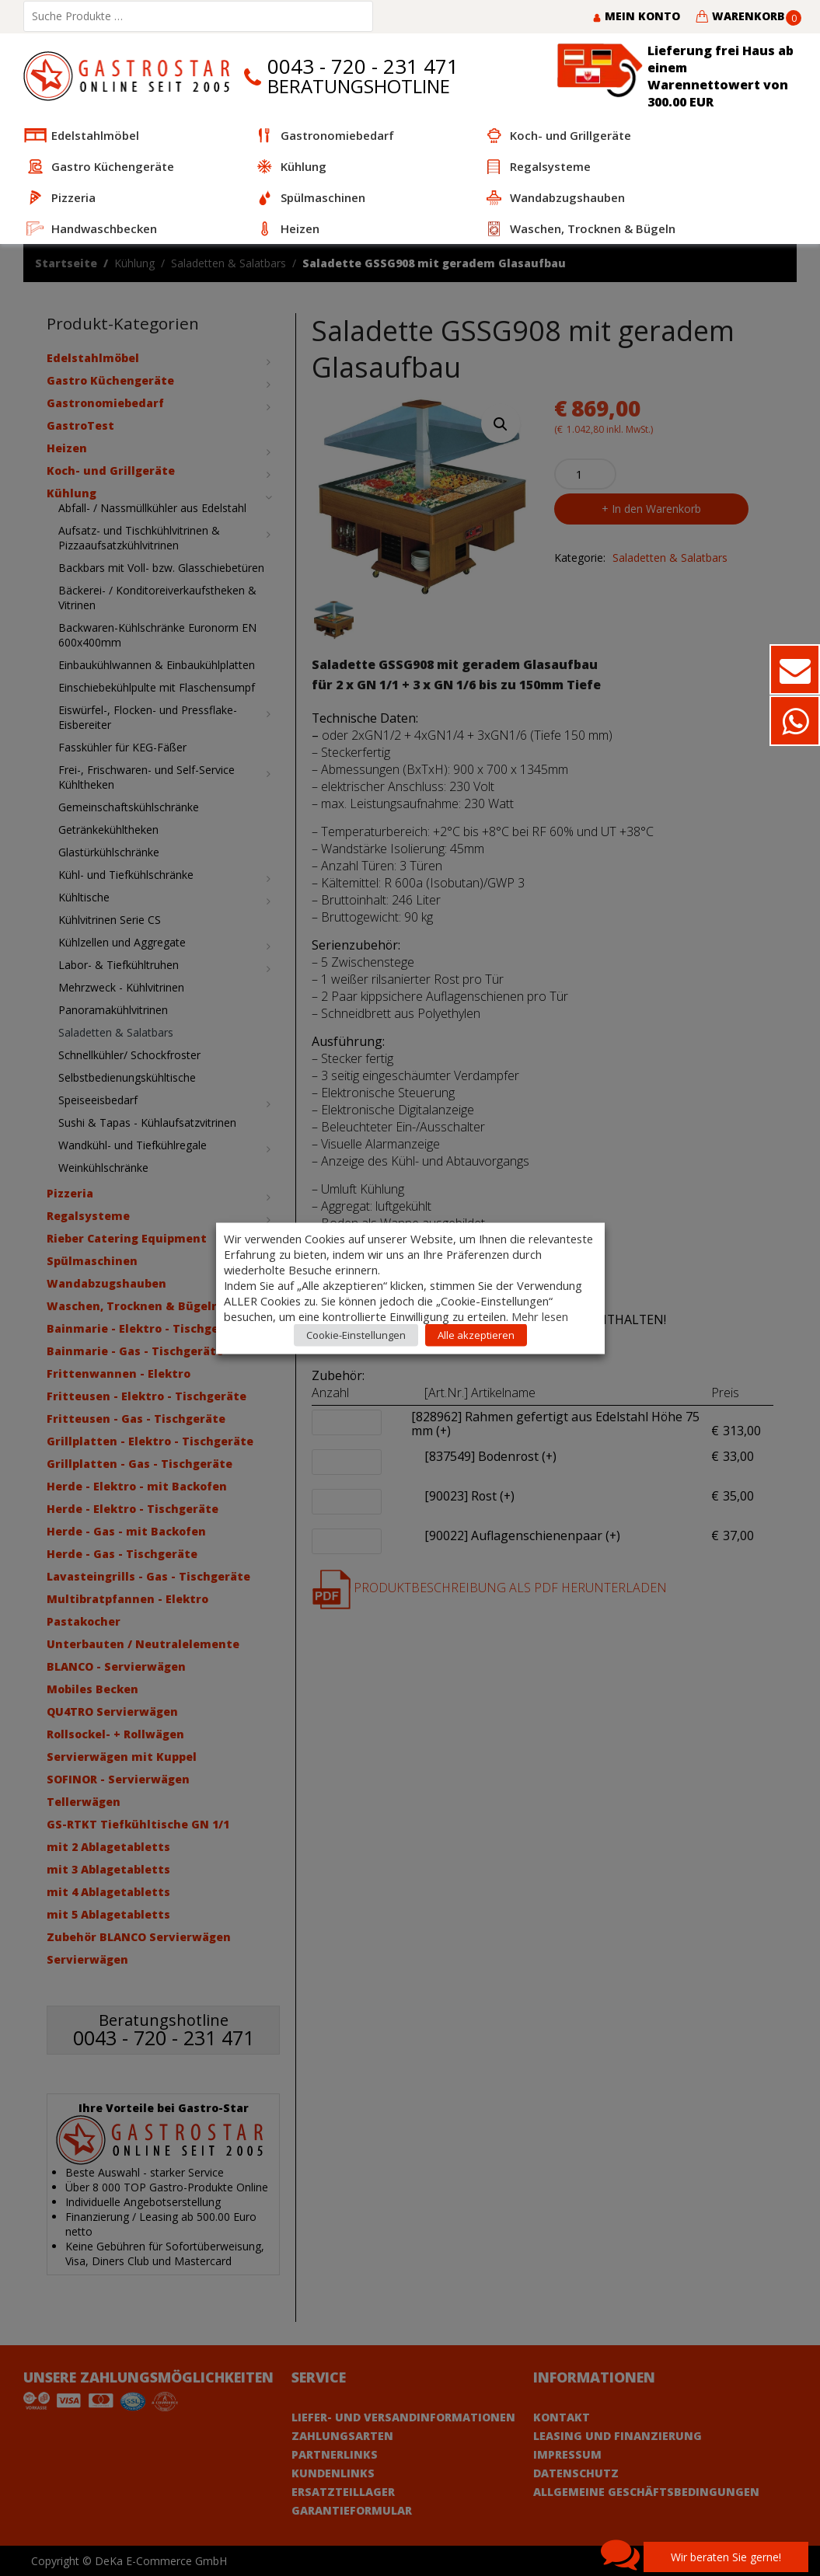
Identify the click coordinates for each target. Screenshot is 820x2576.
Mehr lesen (539, 1315)
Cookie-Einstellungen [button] (356, 1334)
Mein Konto (636, 16)
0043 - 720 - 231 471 (363, 66)
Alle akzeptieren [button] (476, 1334)
